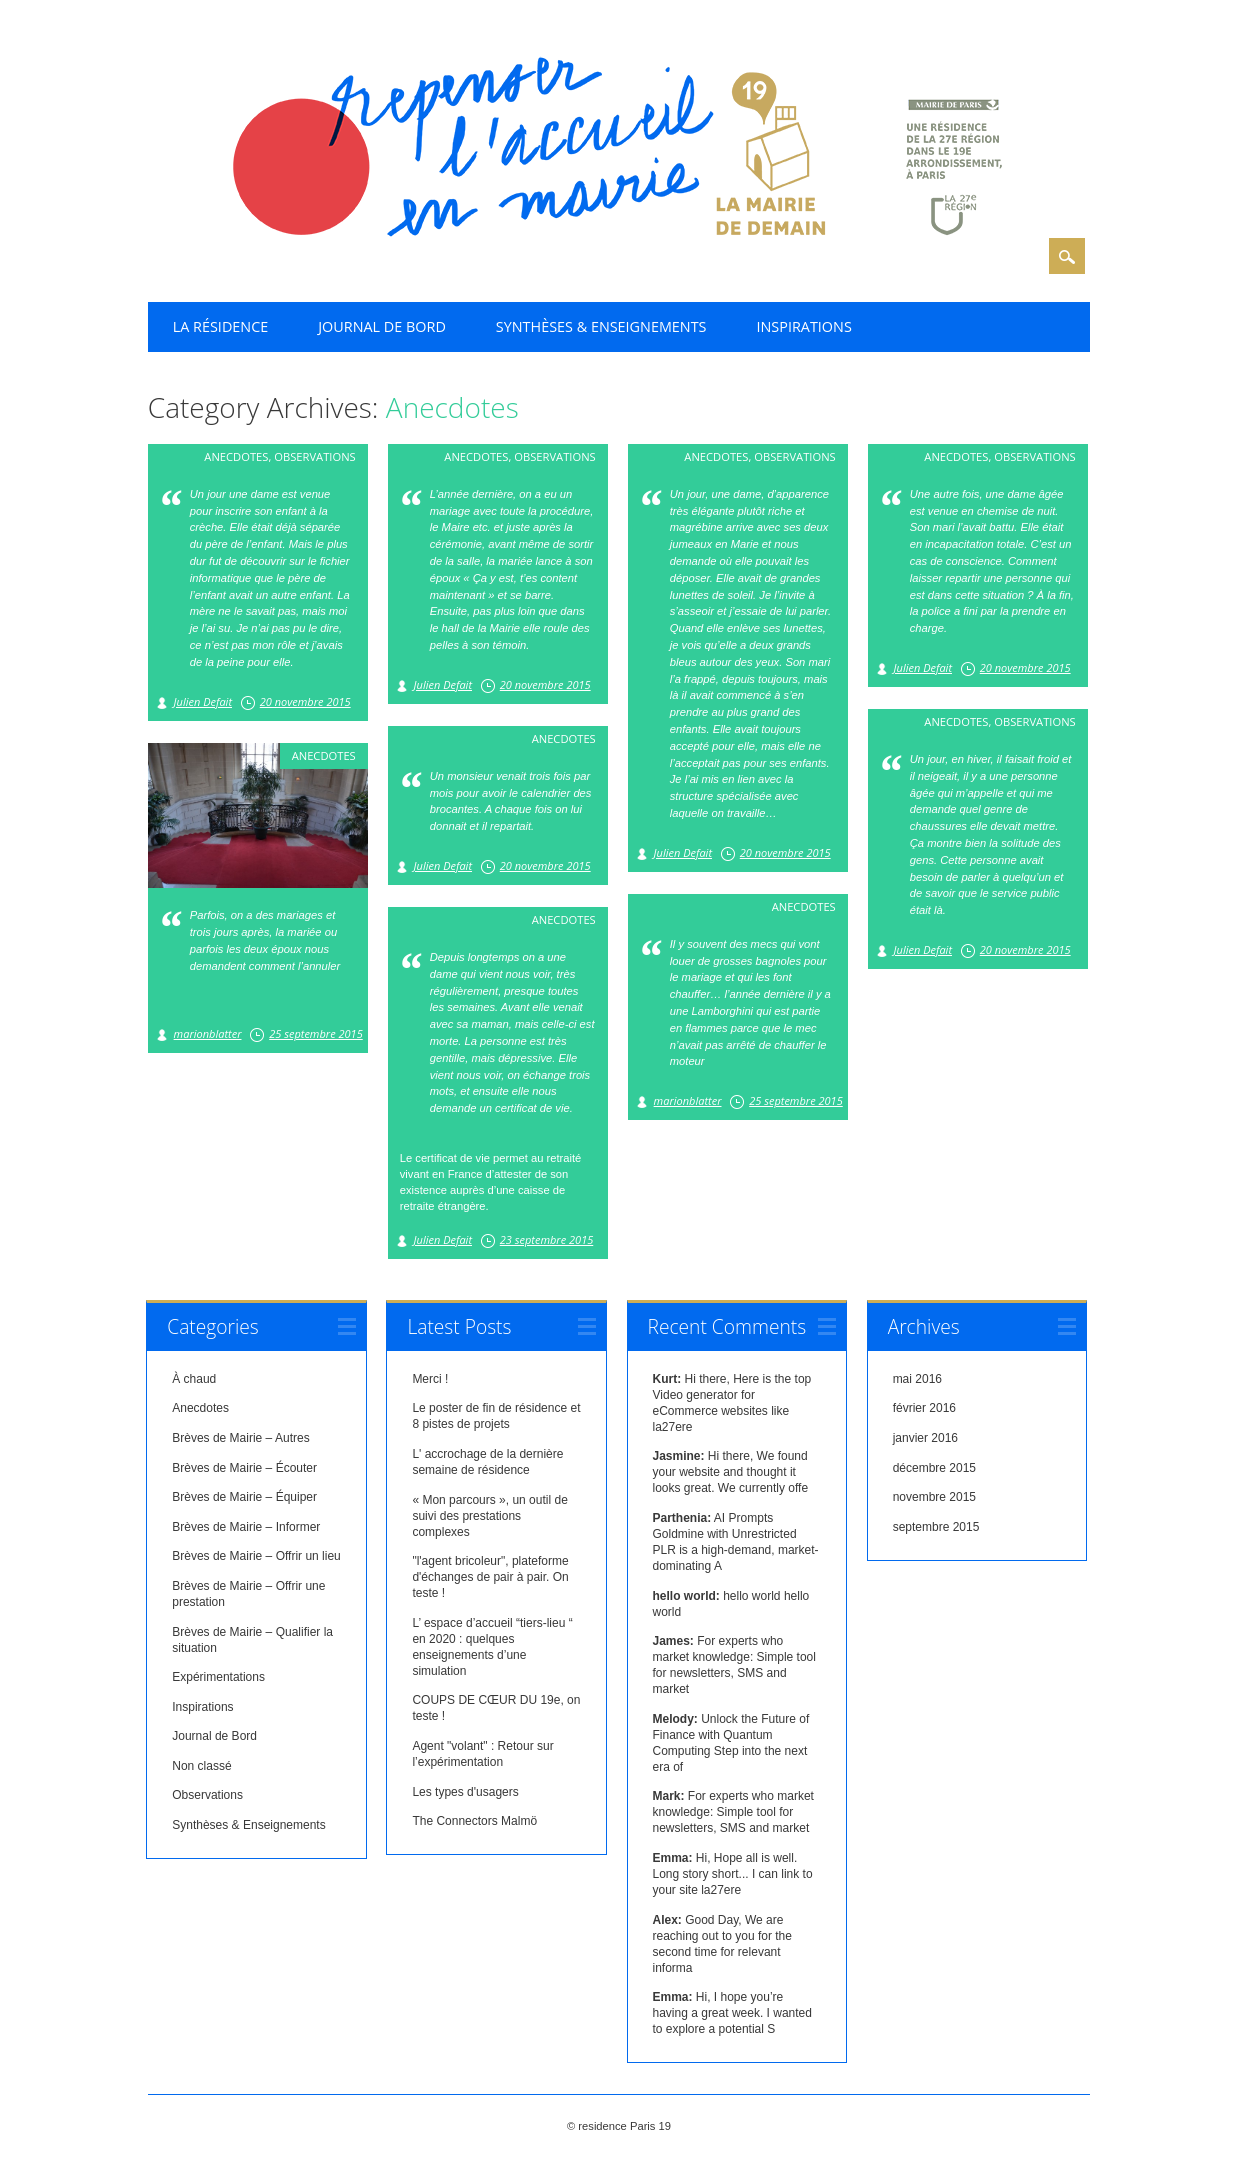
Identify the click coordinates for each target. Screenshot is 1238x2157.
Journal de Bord (382, 326)
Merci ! (430, 1379)
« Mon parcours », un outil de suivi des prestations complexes (489, 1516)
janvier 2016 (925, 1438)
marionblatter (208, 1033)
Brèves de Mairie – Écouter (244, 1468)
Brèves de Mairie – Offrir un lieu (256, 1556)
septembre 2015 (936, 1527)
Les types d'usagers (465, 1792)
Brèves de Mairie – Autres (240, 1438)
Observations (314, 456)
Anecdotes (236, 456)
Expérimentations (218, 1677)
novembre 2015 (934, 1497)
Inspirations (804, 326)
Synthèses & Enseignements (601, 326)
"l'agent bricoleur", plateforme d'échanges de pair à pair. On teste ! (490, 1577)
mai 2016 (917, 1379)
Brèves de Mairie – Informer (246, 1527)
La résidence (220, 326)
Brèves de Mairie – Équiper (244, 1497)
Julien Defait (203, 701)
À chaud (194, 1379)
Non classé (201, 1766)
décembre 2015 (934, 1468)
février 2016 (924, 1408)
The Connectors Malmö (474, 1821)
